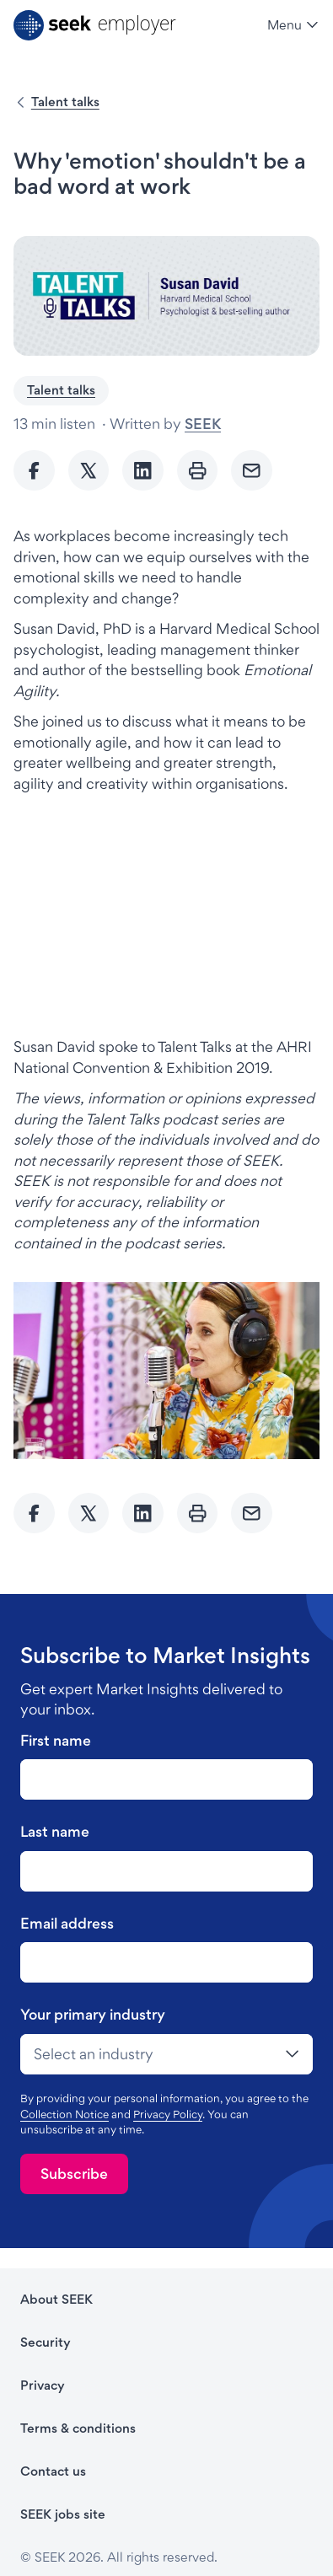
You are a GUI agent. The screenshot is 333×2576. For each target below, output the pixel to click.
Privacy (42, 2385)
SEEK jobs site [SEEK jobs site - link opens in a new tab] (62, 2514)
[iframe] (166, 913)
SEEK (203, 423)
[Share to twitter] (89, 470)
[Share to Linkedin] (143, 470)
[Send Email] (251, 470)
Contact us (53, 2471)
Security (45, 2342)
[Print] (197, 470)
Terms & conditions (78, 2428)
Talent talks (65, 102)
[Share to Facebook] (34, 470)
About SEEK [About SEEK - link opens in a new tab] (56, 2299)
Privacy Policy (167, 2114)
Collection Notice (64, 2114)
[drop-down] (166, 2054)
